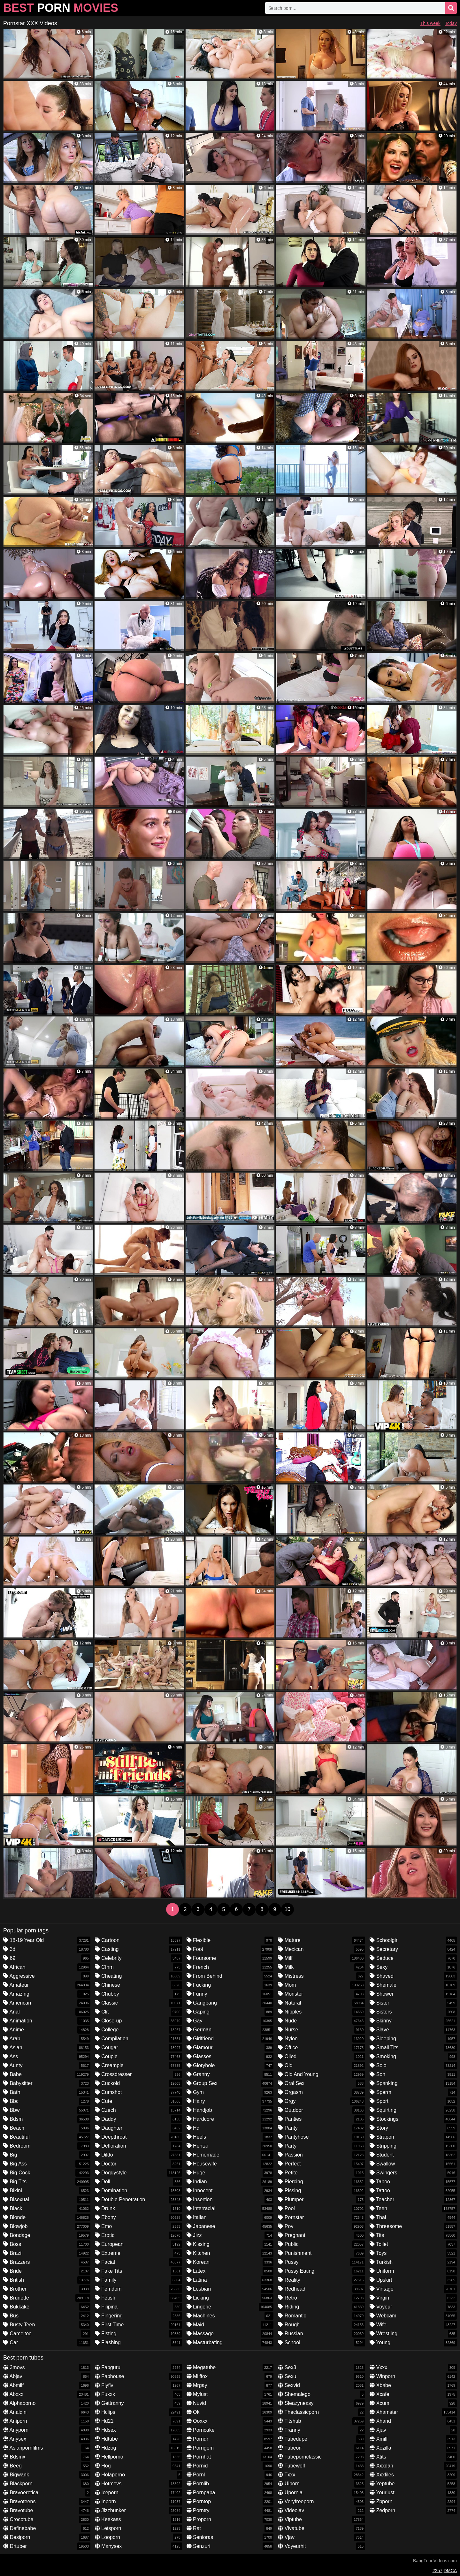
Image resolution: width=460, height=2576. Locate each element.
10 (287, 1909)
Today (451, 23)
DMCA (450, 2570)
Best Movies (60, 7)
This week (430, 23)
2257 (437, 2570)
